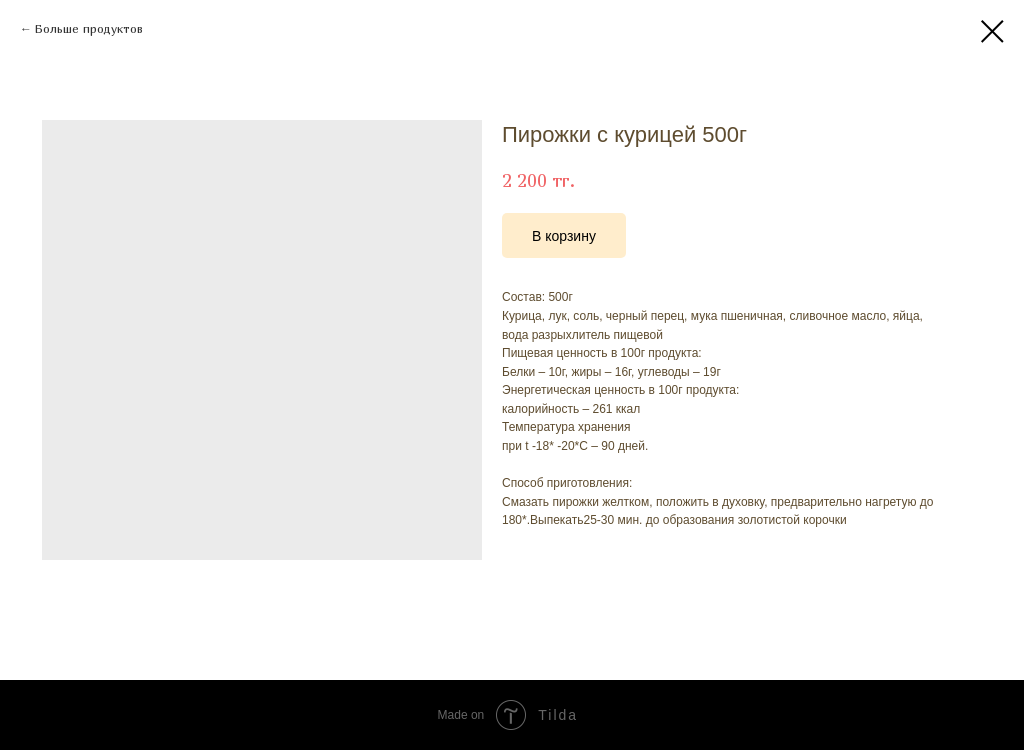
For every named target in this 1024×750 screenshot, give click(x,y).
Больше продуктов (89, 28)
